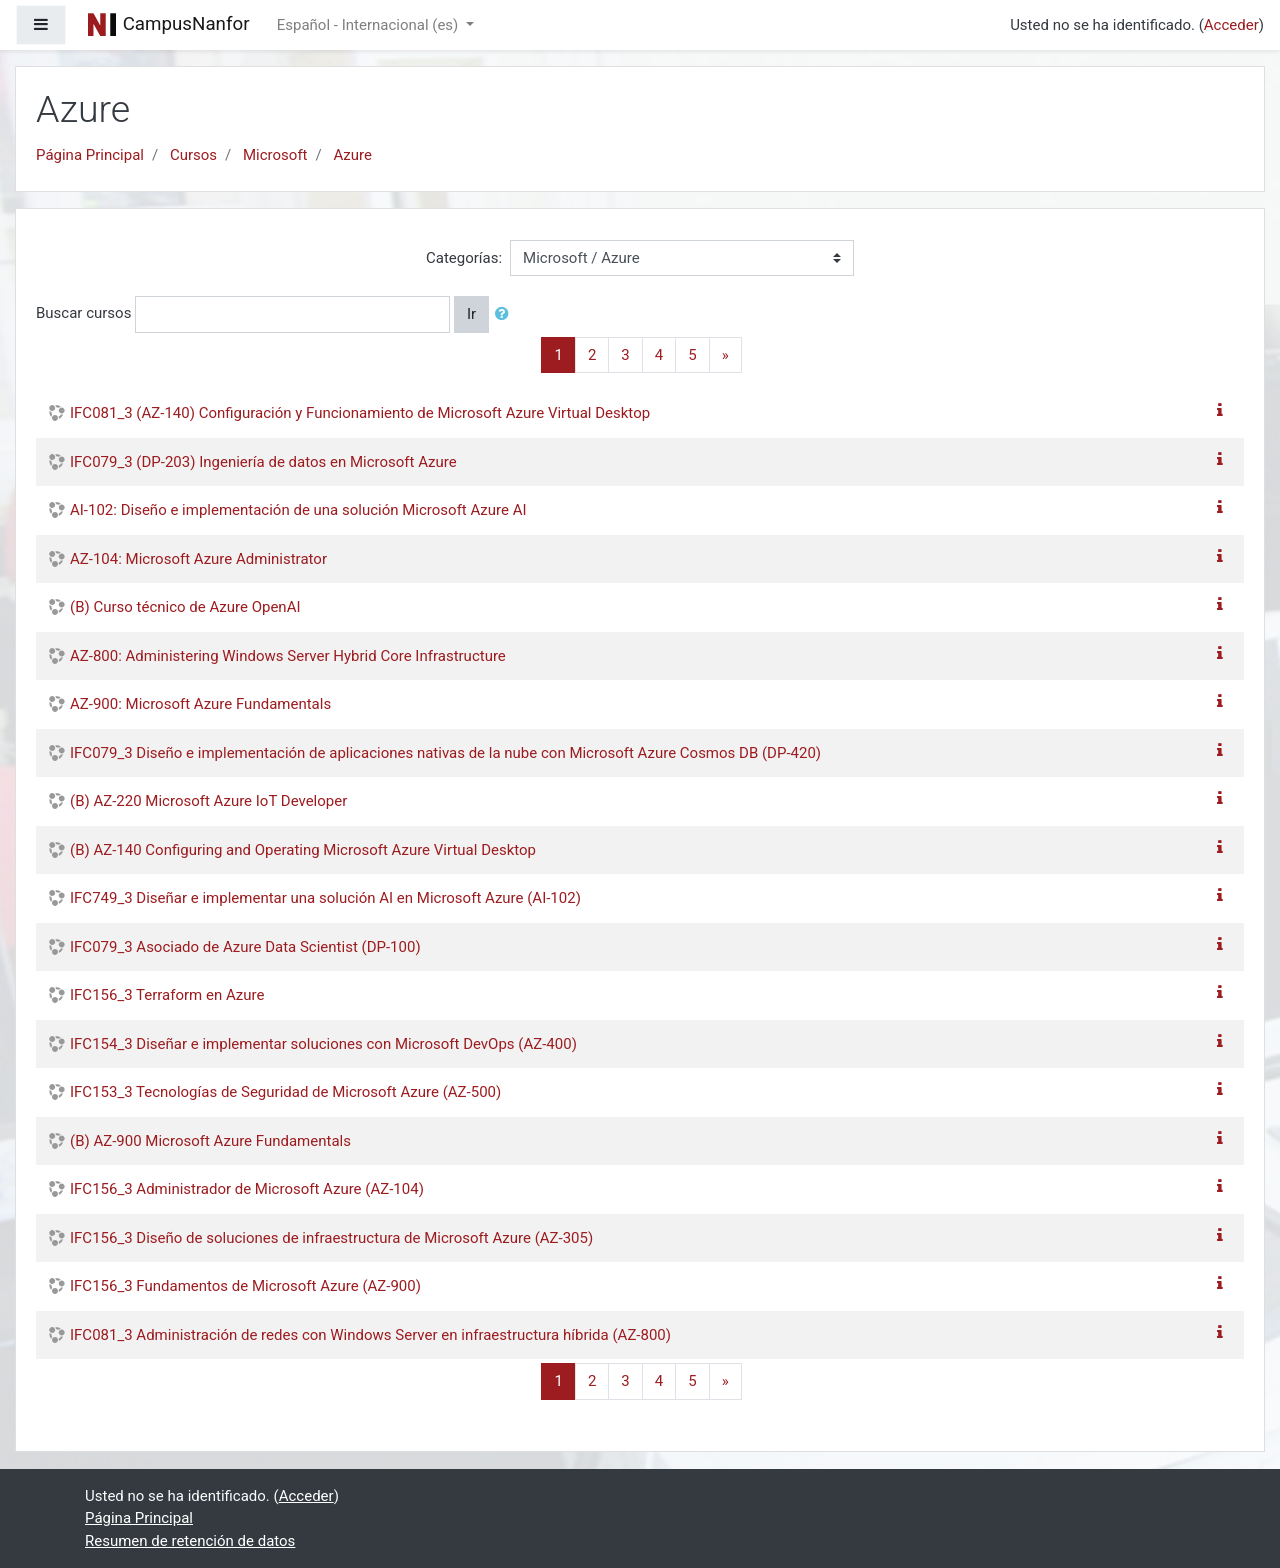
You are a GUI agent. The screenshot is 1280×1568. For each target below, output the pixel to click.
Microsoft (275, 155)
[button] (506, 314)
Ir (471, 314)
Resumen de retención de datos (190, 1541)
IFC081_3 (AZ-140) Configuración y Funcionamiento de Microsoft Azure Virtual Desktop (360, 413)
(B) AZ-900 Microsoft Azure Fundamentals (210, 1141)
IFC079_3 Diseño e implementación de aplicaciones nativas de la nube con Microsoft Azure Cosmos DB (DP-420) (445, 753)
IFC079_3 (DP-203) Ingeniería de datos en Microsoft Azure (263, 462)
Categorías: (464, 258)
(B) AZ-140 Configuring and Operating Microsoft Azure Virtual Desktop (303, 850)
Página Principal (90, 155)
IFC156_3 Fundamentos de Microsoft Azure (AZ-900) (245, 1286)
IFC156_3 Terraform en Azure (167, 995)
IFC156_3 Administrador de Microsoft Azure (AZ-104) (247, 1189)
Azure (352, 155)
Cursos (193, 155)
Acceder (1231, 25)
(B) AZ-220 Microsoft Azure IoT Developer (208, 801)
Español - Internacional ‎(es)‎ (369, 25)
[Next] (725, 355)
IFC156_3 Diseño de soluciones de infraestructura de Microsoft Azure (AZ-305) (331, 1238)
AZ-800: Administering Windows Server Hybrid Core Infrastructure (288, 656)
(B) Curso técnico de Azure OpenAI (185, 607)
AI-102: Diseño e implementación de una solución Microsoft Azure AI (298, 510)
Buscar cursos (83, 313)
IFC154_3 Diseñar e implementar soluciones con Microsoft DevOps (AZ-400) (323, 1044)
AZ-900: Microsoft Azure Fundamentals (200, 704)
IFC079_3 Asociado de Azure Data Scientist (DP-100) (245, 947)
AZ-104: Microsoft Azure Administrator (198, 559)
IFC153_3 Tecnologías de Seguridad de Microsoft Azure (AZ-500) (285, 1092)
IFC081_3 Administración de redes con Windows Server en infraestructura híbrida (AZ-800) (370, 1335)
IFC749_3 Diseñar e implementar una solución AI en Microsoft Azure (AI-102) (325, 898)
